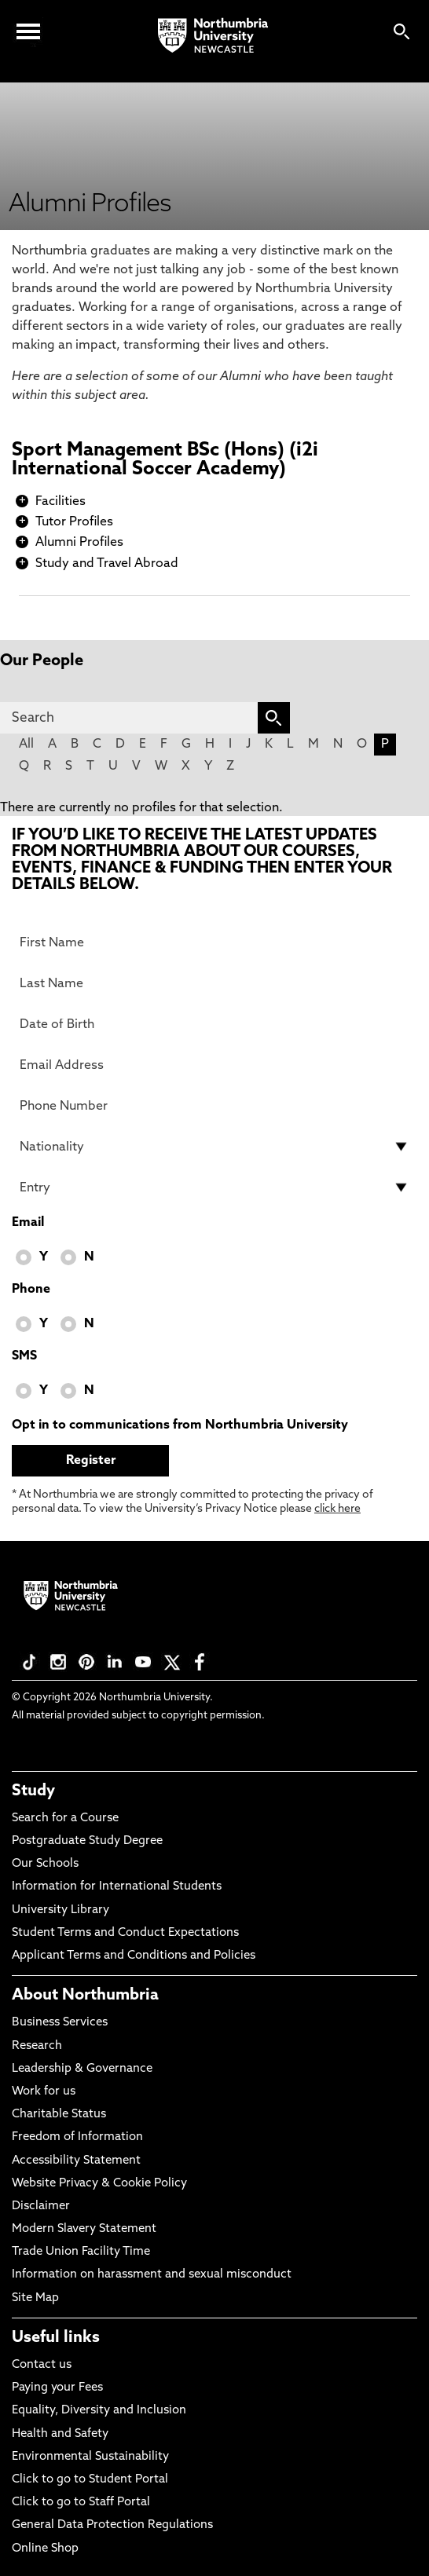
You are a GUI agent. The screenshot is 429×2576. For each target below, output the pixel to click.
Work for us (43, 2092)
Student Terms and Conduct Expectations (125, 1933)
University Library (60, 1910)
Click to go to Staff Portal (81, 2502)
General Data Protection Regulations (112, 2525)
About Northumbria (85, 1995)
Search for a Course (65, 1818)
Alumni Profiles (79, 542)
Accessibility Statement (76, 2161)
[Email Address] (214, 1065)
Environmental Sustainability (90, 2457)
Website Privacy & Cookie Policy (99, 2184)
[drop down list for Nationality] (214, 1146)
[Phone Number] (214, 1106)
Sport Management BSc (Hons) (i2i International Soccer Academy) (165, 460)
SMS (24, 1356)
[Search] (129, 718)
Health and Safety (60, 2434)
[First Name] (214, 942)
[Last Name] (214, 983)
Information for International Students (117, 1887)
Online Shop (45, 2549)
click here (337, 1509)
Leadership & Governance (82, 2069)
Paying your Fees (57, 2388)
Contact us (42, 2365)
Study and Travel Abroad (106, 564)
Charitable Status (59, 2114)
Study (33, 1791)
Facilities (60, 502)
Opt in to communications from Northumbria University (180, 1425)
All (26, 744)
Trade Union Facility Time (81, 2252)
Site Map (35, 2298)
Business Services (60, 2023)
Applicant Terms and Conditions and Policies (133, 1956)
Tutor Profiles (74, 522)
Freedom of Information (77, 2137)
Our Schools (45, 1864)
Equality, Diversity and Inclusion (99, 2411)
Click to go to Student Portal (90, 2480)
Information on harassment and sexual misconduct (152, 2275)
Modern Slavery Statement (84, 2229)
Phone (31, 1289)
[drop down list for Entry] (214, 1187)
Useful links (56, 2338)
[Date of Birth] (214, 1024)
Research (37, 2046)
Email (28, 1223)
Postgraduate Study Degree (87, 1841)
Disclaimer (41, 2206)
